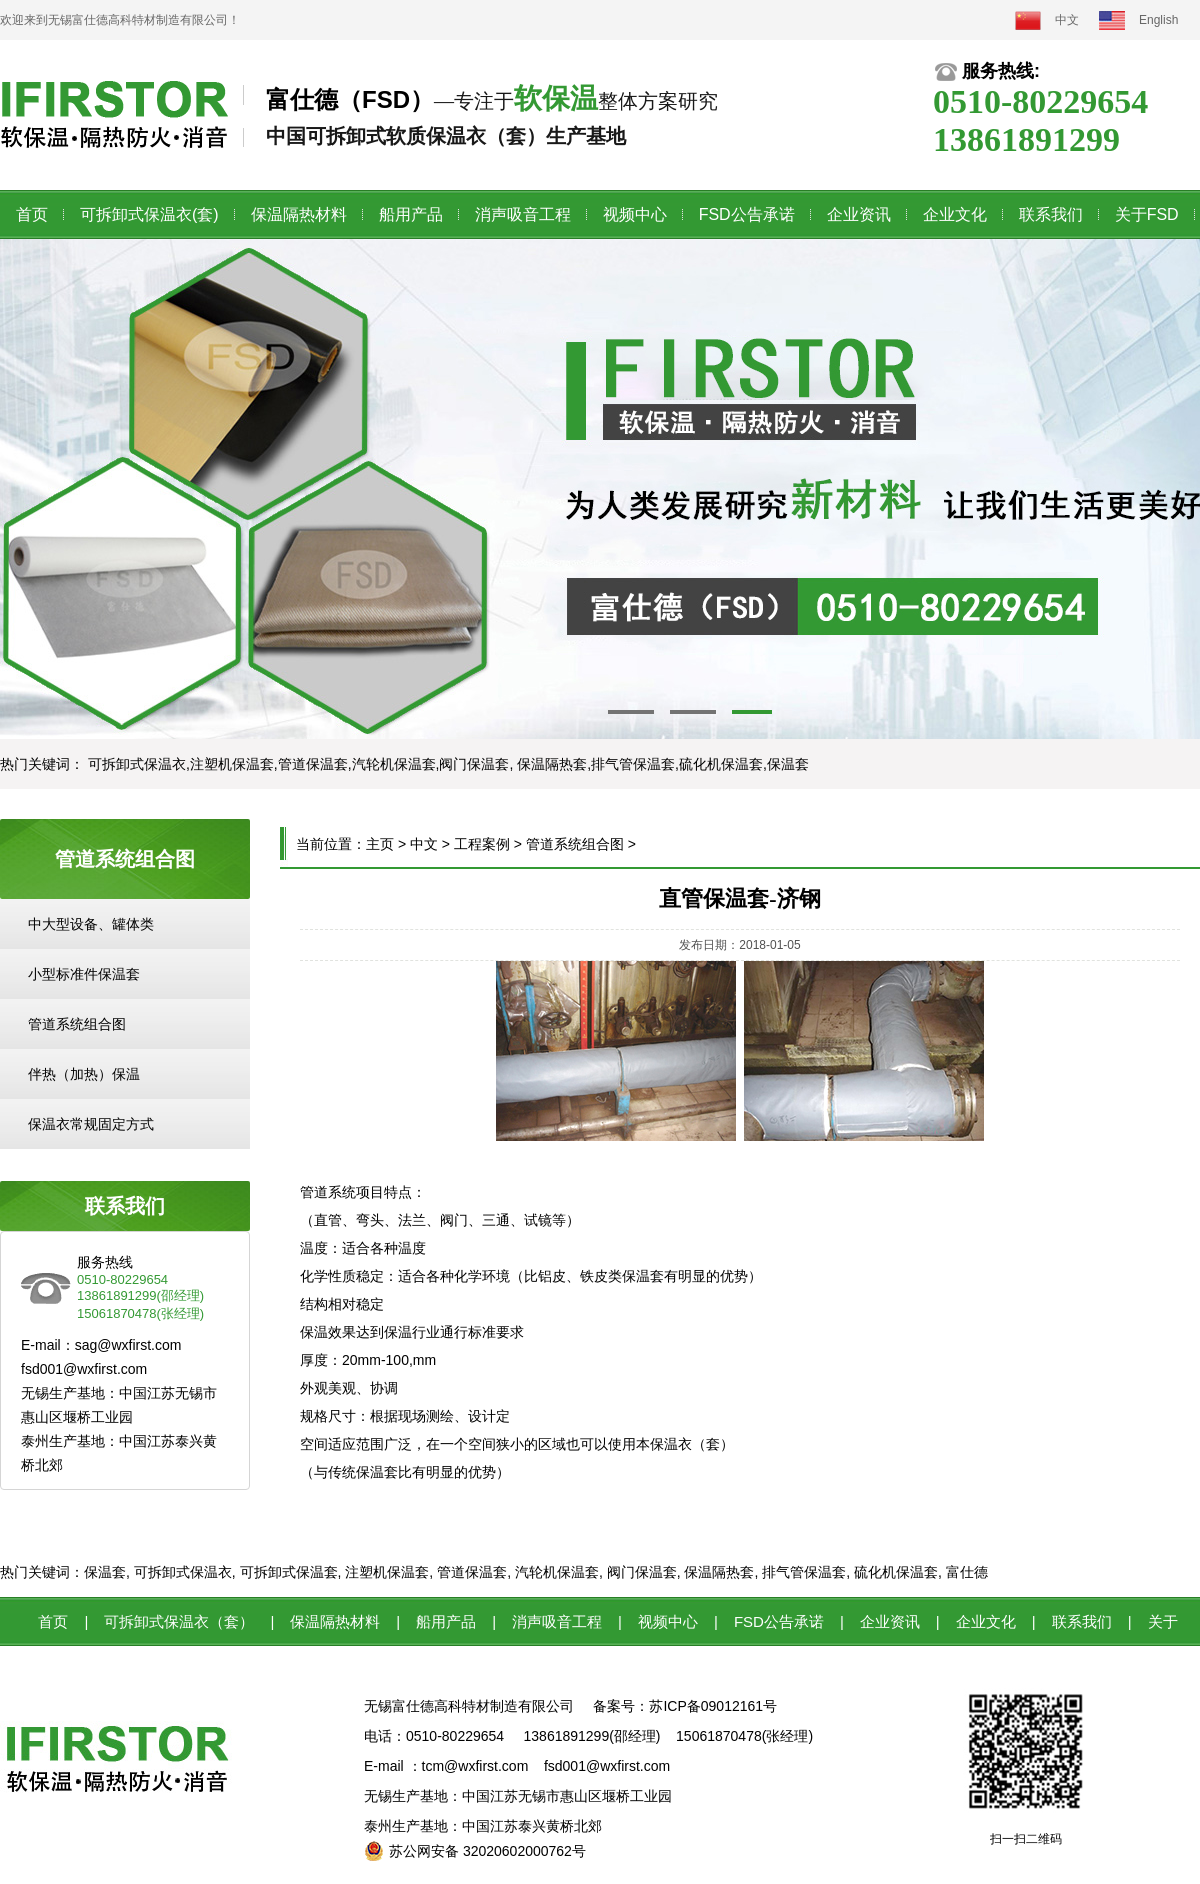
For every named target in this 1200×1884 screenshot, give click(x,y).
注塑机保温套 (387, 1572)
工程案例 (482, 844)
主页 (380, 844)
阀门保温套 (642, 1572)
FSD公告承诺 (747, 214)
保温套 (105, 1572)
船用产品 (411, 214)
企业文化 (955, 214)
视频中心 (635, 214)
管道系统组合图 (77, 1024)
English (1158, 20)
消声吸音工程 (523, 214)
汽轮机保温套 (557, 1572)
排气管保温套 (804, 1572)
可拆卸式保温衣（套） (179, 1621)
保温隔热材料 (299, 214)
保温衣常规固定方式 (91, 1124)
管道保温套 (472, 1572)
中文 (1067, 20)
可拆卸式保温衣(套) (149, 214)
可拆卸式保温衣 (183, 1572)
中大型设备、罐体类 (91, 924)
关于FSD (1147, 214)
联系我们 (1051, 214)
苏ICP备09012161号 (713, 1706)
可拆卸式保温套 (289, 1572)
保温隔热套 (719, 1572)
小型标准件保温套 (84, 974)
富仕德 (967, 1572)
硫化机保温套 (896, 1572)
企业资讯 (859, 214)
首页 (32, 214)
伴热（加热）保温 (84, 1074)
